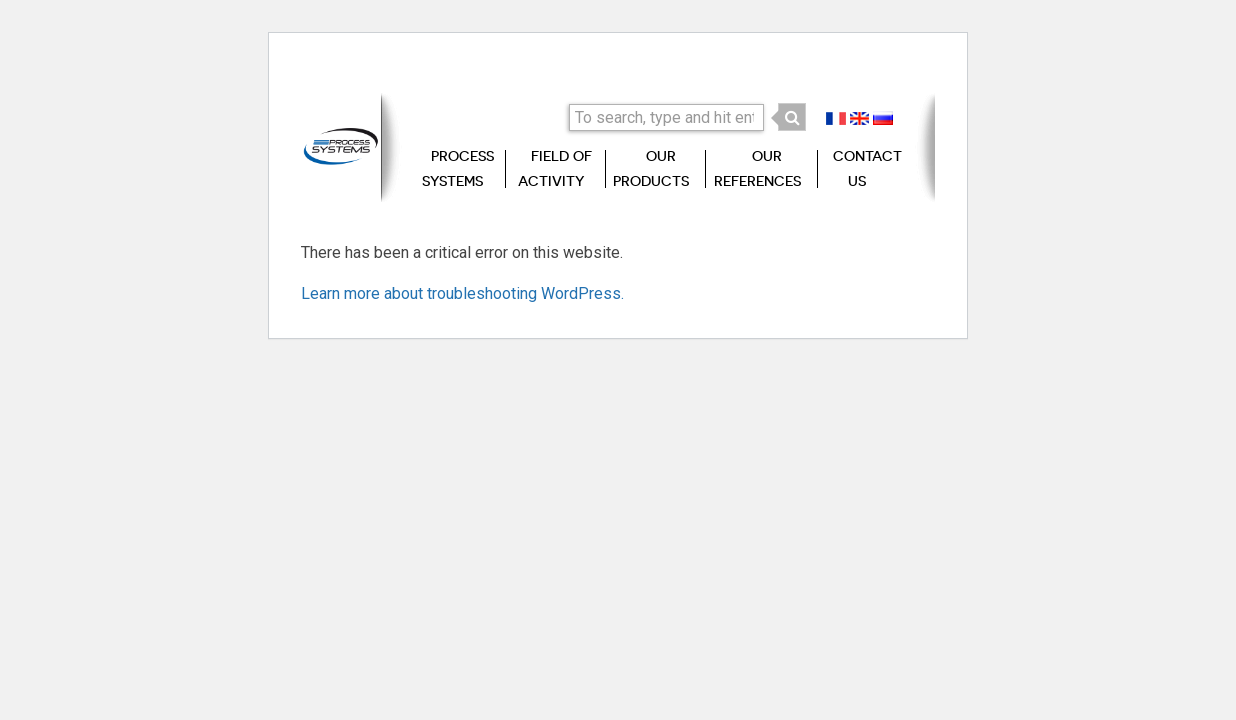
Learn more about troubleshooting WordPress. (462, 293)
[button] (792, 117)
